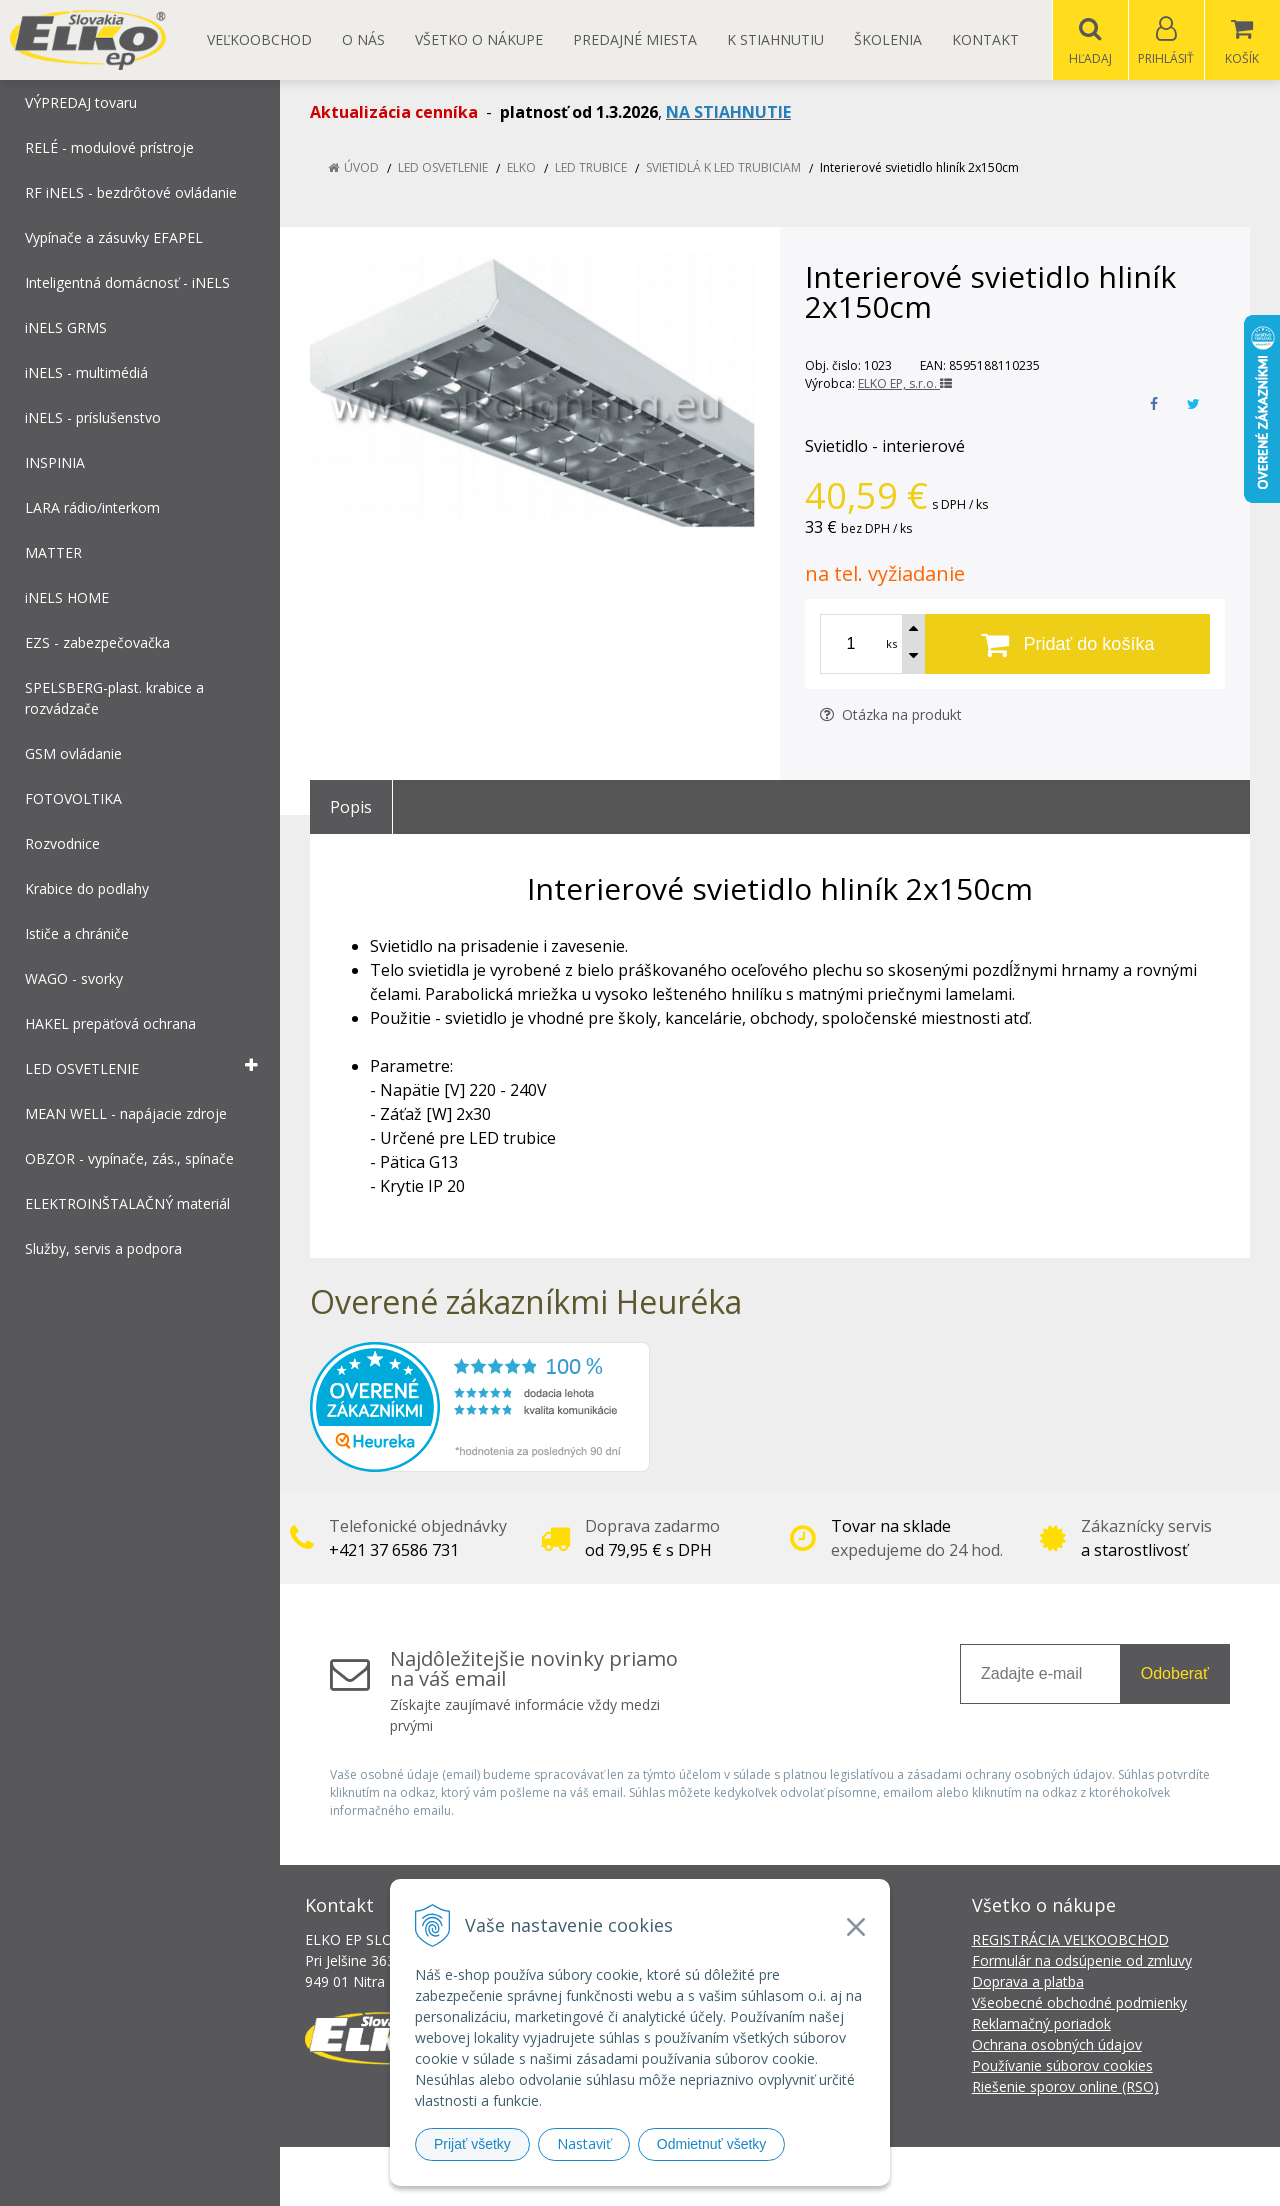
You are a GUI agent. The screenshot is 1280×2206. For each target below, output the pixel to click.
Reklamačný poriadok (1041, 2024)
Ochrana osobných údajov (1057, 2045)
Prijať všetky (472, 2144)
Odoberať (1175, 1674)
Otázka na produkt (891, 715)
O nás (363, 39)
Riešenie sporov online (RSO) (1065, 2087)
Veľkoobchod (259, 39)
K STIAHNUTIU (775, 39)
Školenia (888, 39)
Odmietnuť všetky (712, 2144)
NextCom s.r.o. (999, 2176)
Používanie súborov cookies (1062, 2066)
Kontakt (985, 39)
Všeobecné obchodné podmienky (1079, 2003)
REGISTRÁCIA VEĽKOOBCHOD (1070, 1940)
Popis (351, 808)
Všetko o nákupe (479, 39)
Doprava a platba (1028, 1982)
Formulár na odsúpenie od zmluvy (1082, 1961)
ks (891, 644)
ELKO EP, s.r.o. (905, 384)
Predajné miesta (635, 39)
